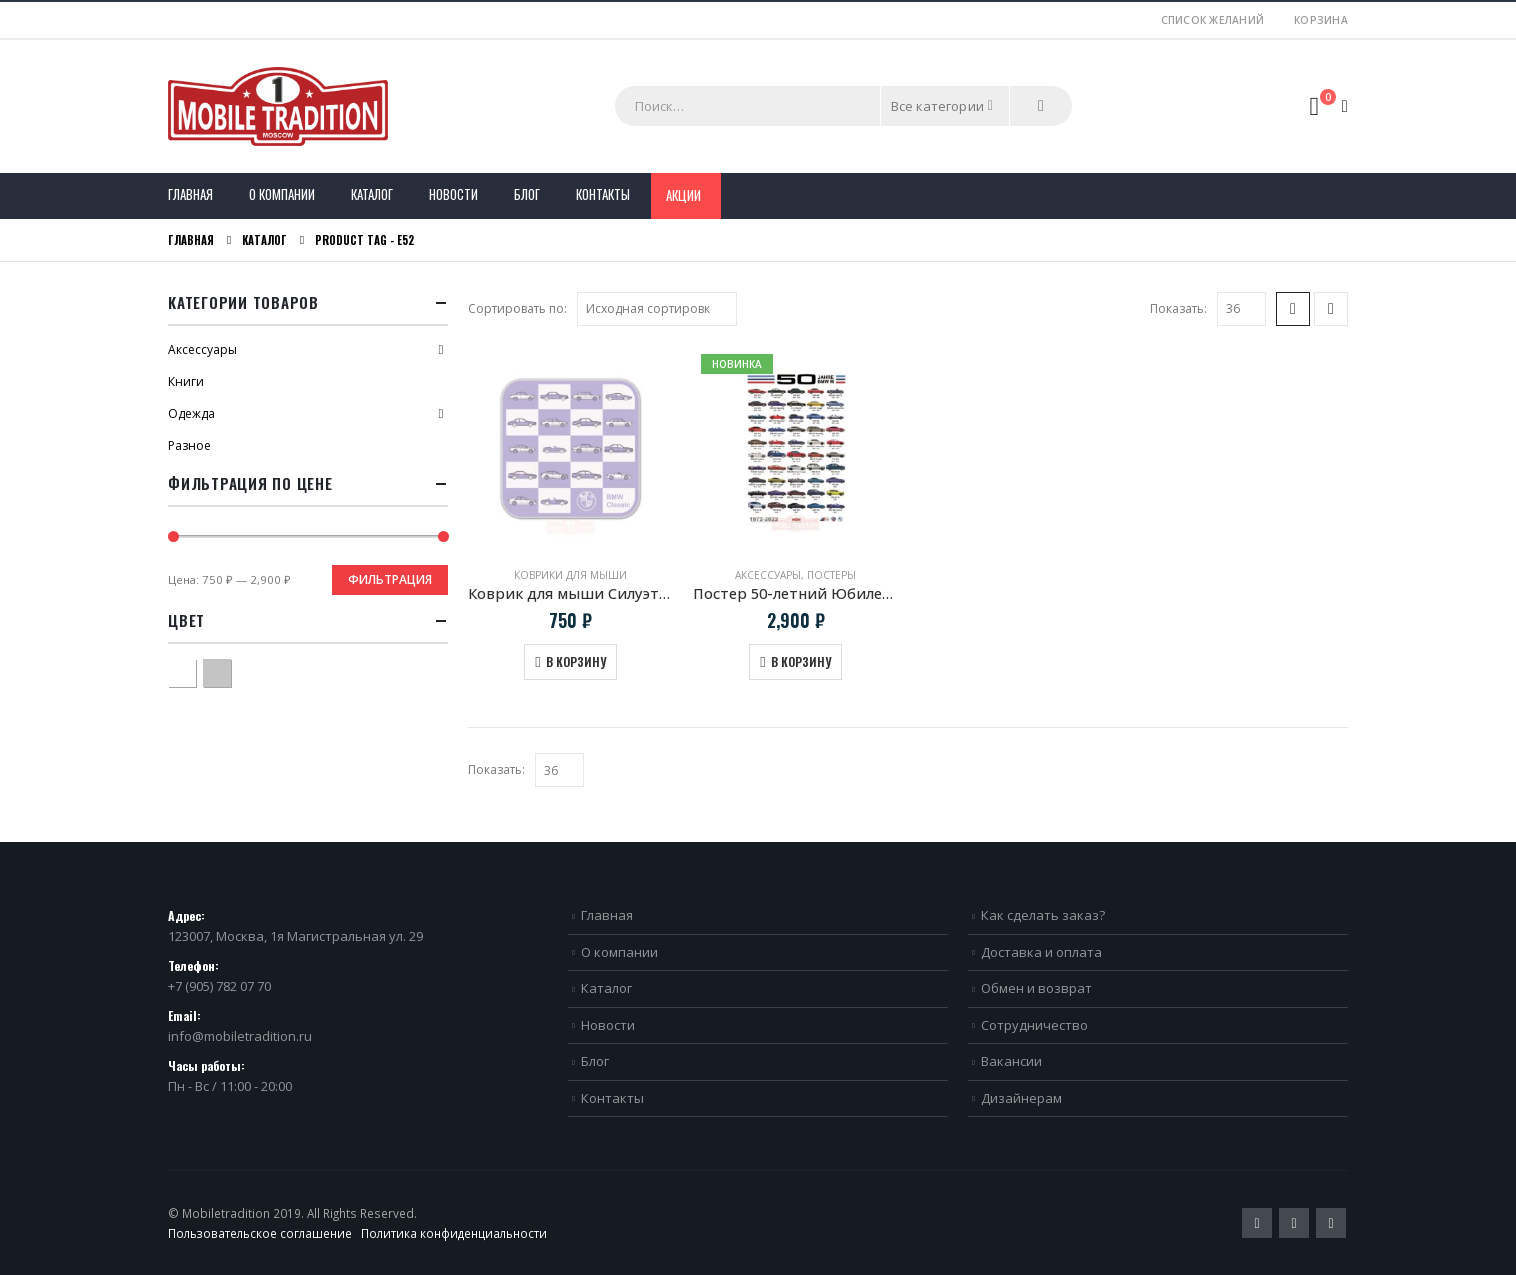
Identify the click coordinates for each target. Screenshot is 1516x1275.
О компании (282, 194)
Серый (230, 670)
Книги (186, 381)
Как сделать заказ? (1043, 915)
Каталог (372, 194)
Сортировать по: (517, 308)
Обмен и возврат (1036, 988)
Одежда (191, 413)
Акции (683, 195)
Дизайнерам (1021, 1098)
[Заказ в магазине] (657, 309)
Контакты (603, 194)
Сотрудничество (1034, 1025)
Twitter (1257, 1223)
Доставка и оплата (1041, 952)
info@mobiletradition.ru (240, 1036)
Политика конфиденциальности (454, 1233)
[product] (570, 448)
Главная (190, 194)
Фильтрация (390, 579)
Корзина (1321, 20)
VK (1331, 1223)
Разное (189, 445)
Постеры (831, 575)
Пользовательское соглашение (260, 1233)
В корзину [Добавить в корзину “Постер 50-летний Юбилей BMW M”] (801, 661)
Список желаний (1213, 20)
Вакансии (1011, 1061)
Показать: (1178, 308)
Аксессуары (768, 575)
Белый (195, 670)
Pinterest (1294, 1223)
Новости (453, 194)
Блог (527, 194)
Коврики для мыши (570, 575)
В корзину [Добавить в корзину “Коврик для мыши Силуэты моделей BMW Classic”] (576, 661)
